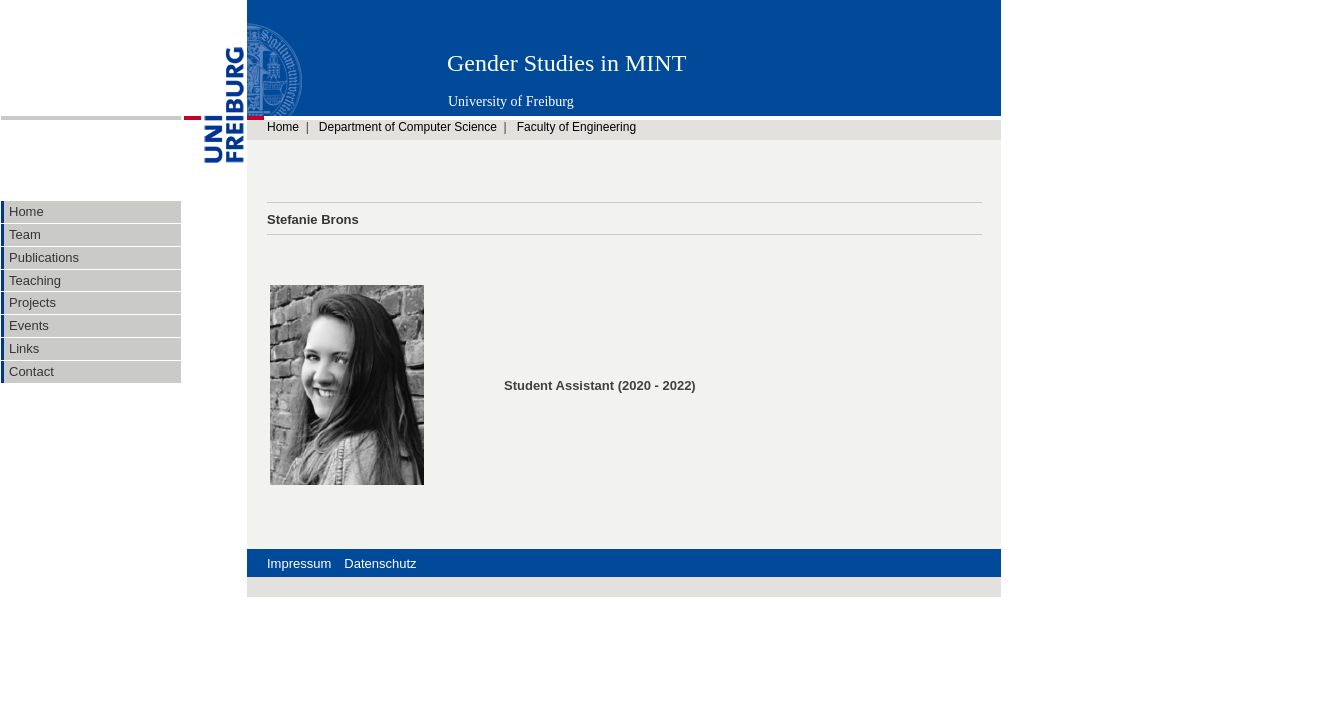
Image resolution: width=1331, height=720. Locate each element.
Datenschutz (380, 563)
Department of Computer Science (408, 127)
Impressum (299, 563)
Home (283, 127)
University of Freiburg (511, 101)
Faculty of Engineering (576, 127)
